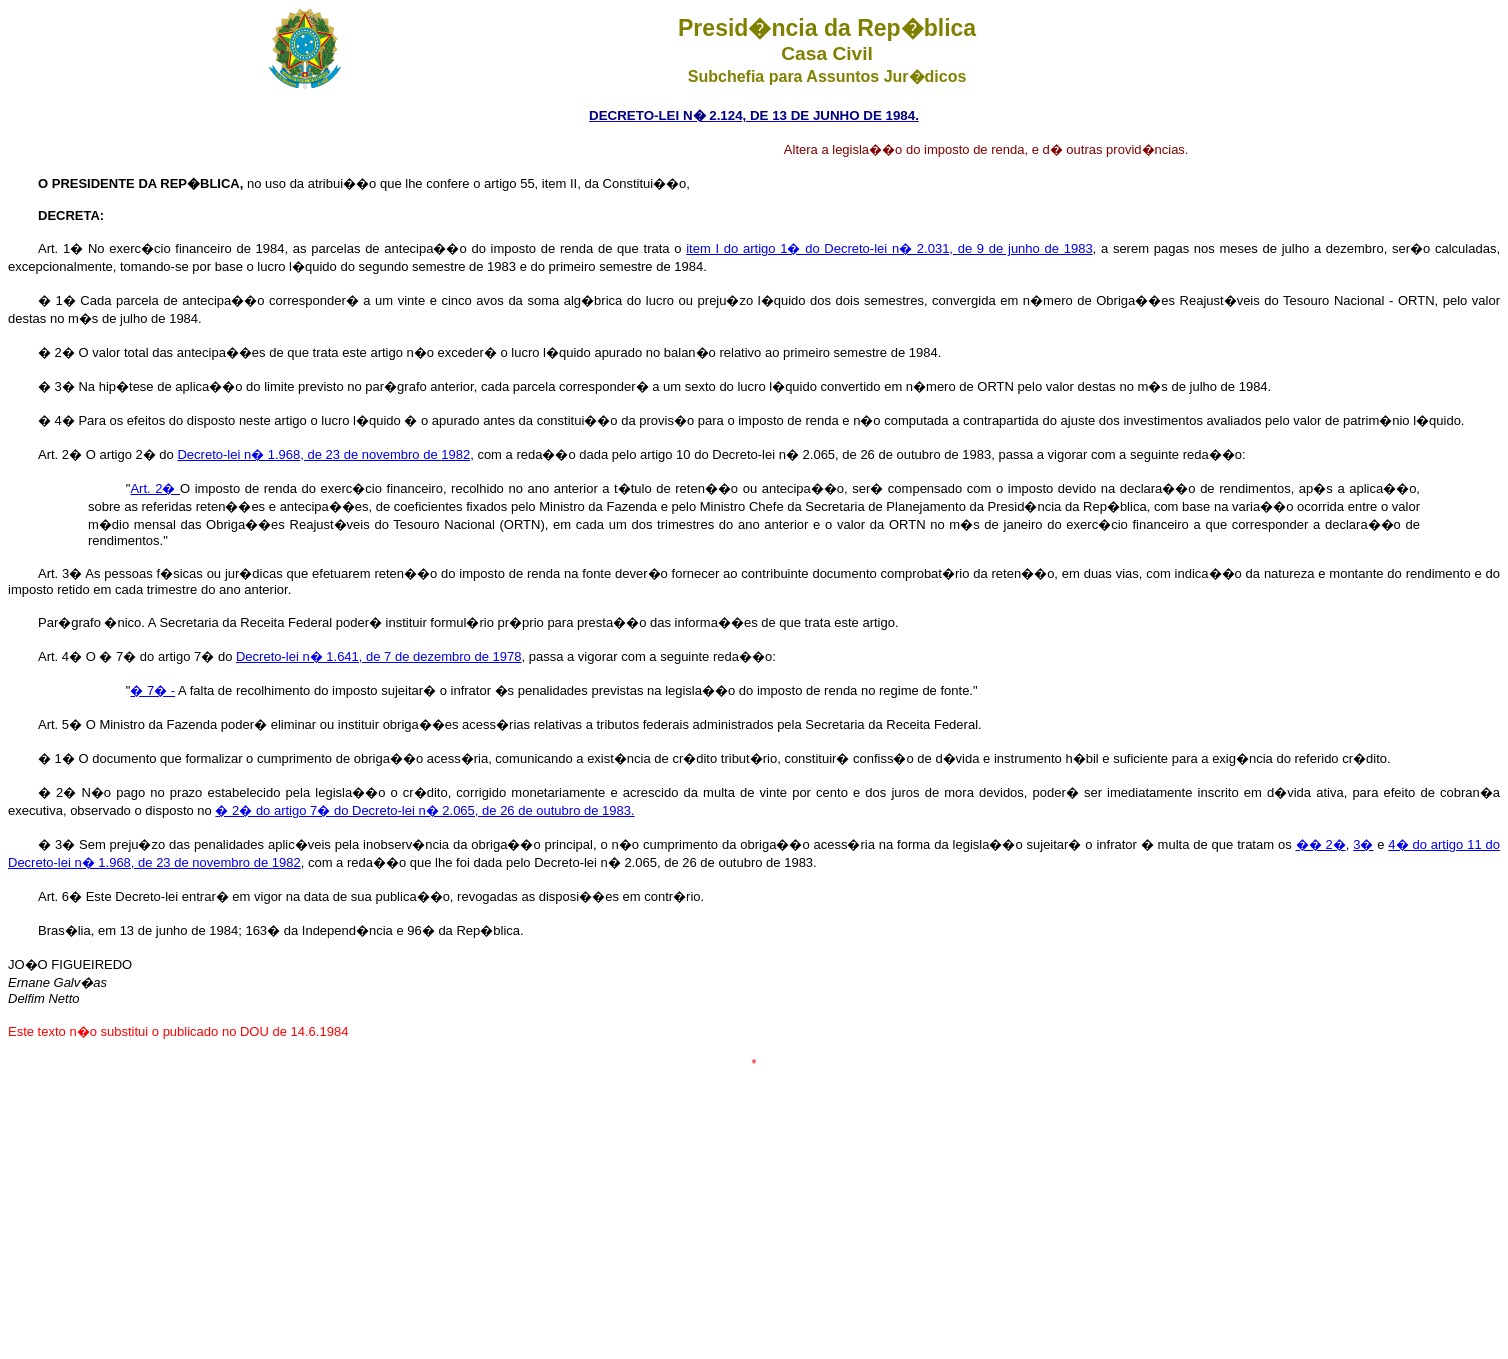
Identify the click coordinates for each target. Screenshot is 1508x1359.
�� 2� (1321, 844)
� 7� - (152, 690)
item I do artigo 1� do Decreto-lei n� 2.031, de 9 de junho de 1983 (889, 248)
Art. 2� (155, 488)
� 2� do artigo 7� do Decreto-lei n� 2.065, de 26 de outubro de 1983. (424, 810)
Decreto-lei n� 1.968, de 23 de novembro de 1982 (323, 454)
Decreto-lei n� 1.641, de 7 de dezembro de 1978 (378, 656)
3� (1363, 844)
